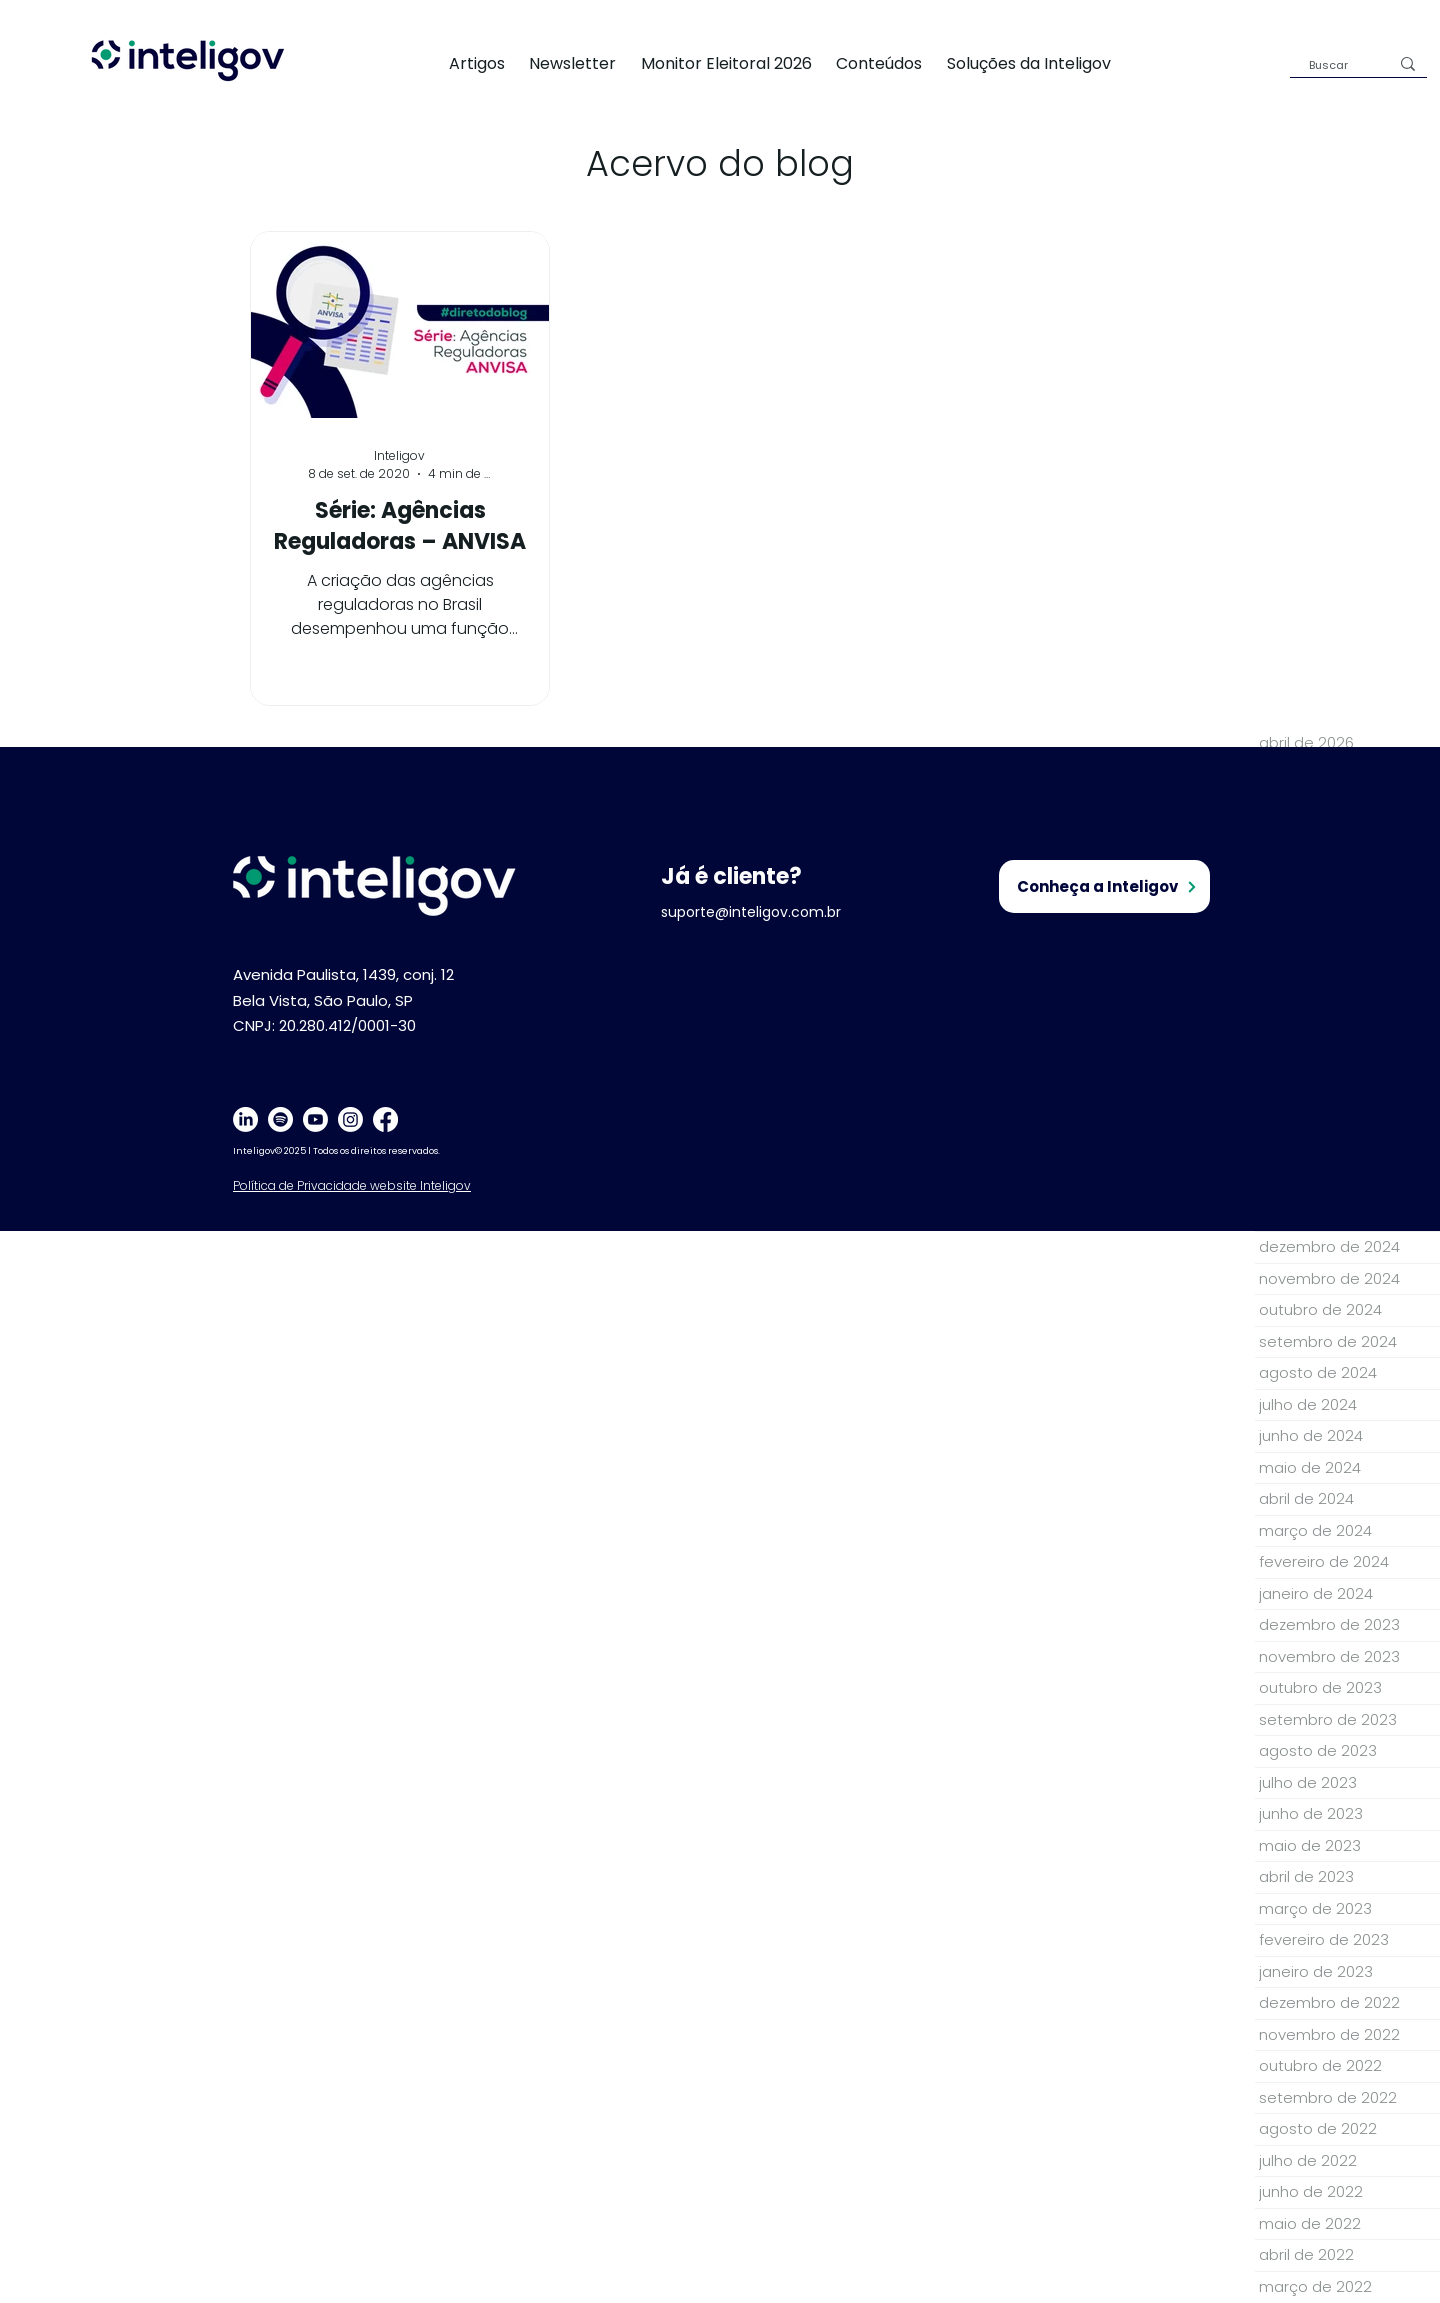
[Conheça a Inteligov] (1104, 886)
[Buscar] (1334, 65)
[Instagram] (350, 1119)
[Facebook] (385, 1119)
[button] (1041, 63)
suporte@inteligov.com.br (751, 912)
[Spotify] (280, 1119)
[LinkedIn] (245, 1119)
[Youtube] (315, 1119)
